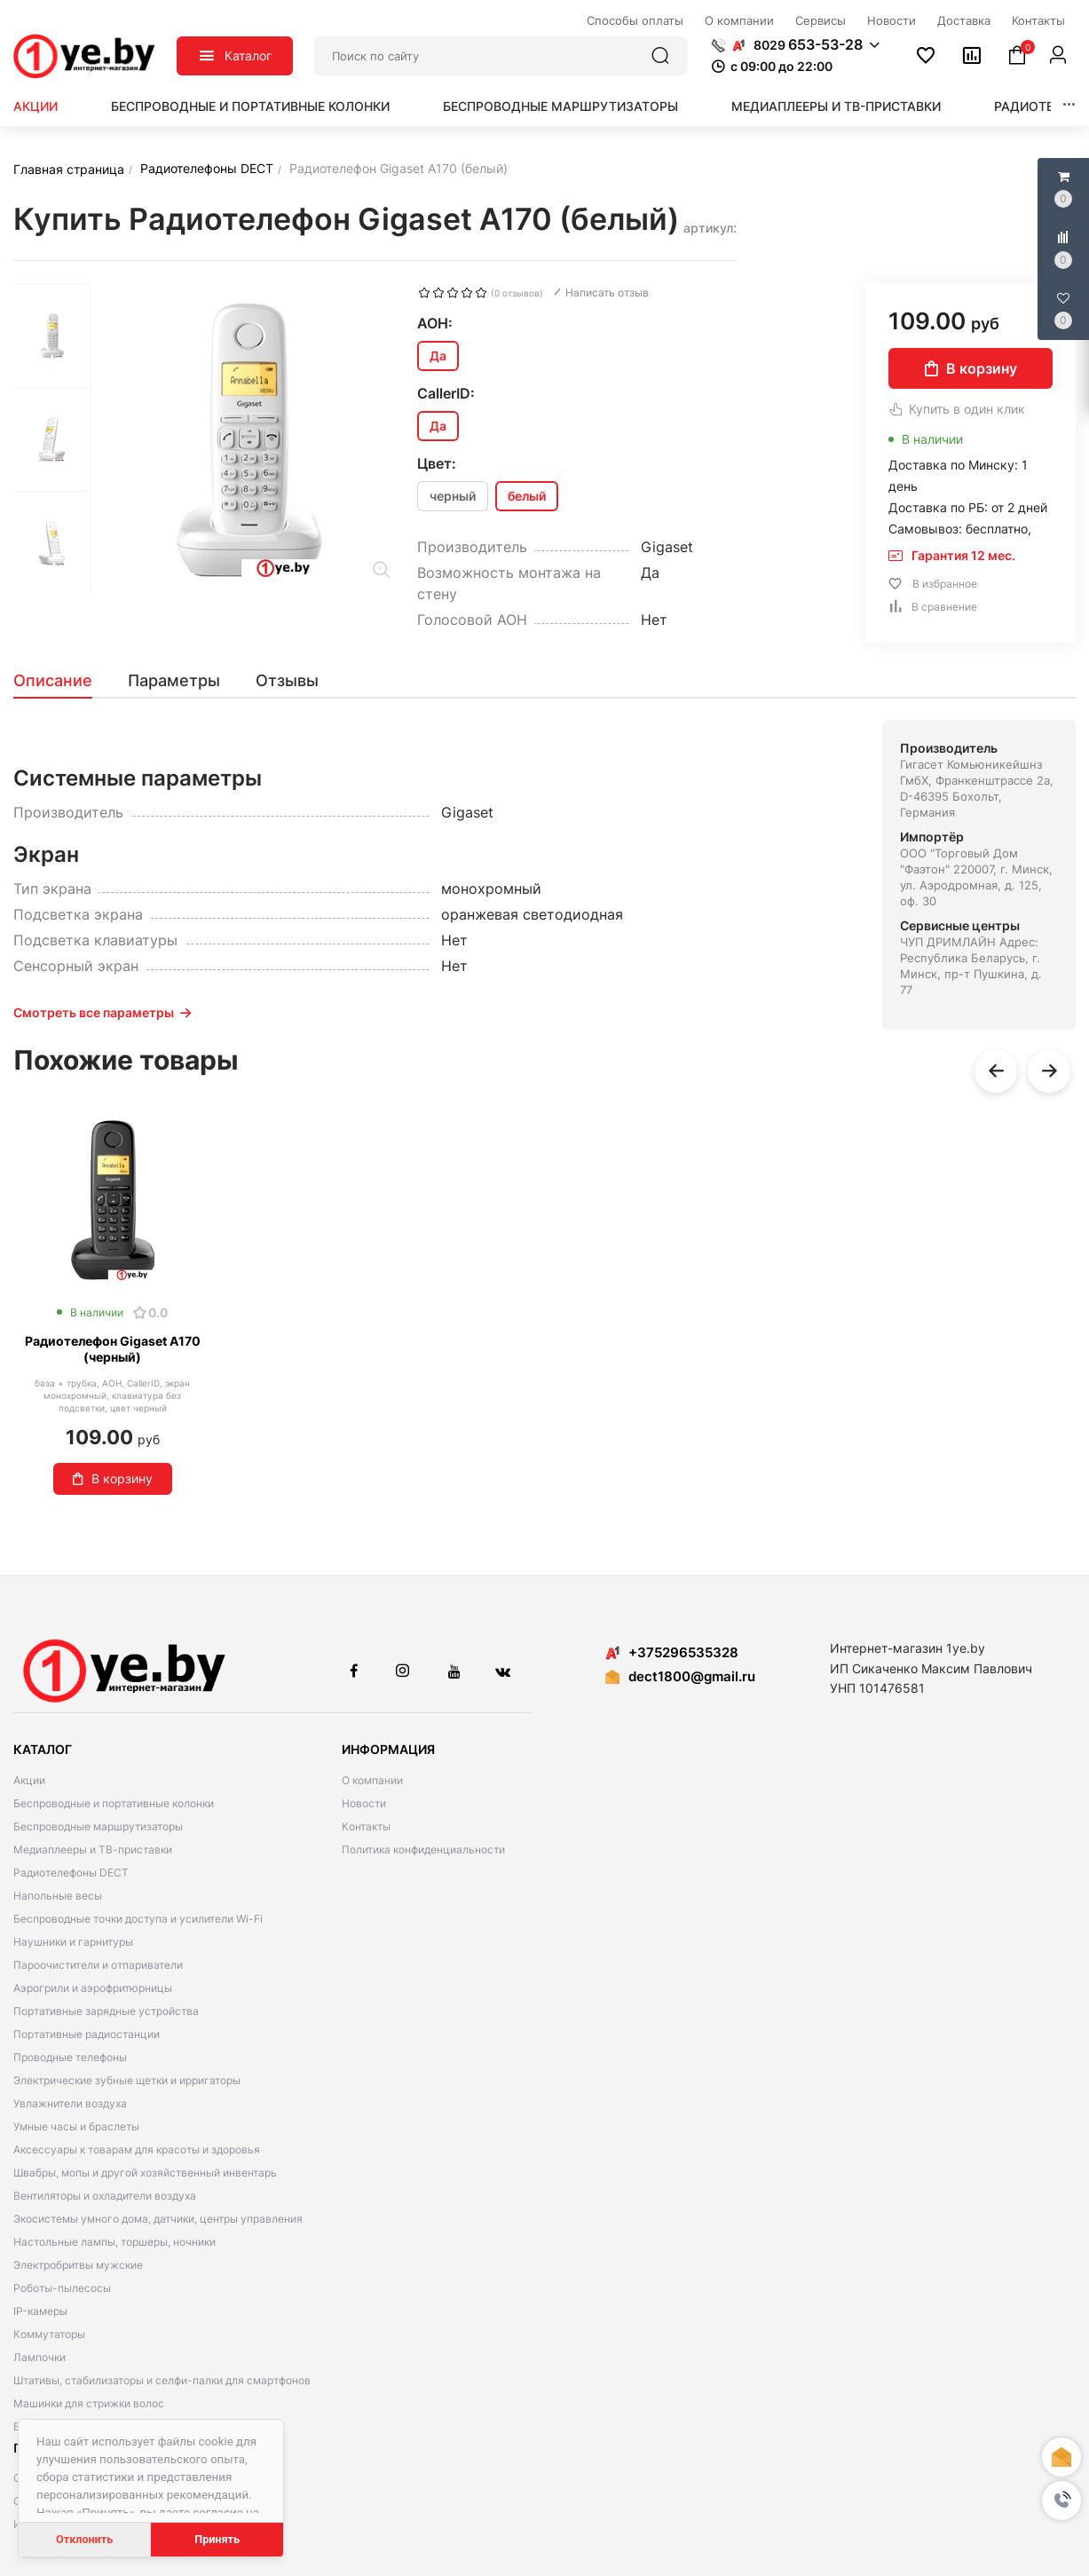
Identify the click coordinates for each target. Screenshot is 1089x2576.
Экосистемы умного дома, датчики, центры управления (158, 2218)
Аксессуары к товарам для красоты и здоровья (136, 2149)
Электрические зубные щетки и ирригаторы (127, 2080)
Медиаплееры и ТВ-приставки (836, 106)
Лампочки (39, 2357)
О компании (372, 1780)
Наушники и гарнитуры (73, 1941)
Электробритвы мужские (78, 2265)
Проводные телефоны (70, 2057)
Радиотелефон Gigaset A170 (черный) (113, 1348)
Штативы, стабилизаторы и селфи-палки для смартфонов (162, 2380)
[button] (1061, 2500)
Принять (217, 2539)
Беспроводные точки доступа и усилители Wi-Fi (138, 1918)
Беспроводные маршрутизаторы (560, 106)
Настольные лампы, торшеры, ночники (114, 2241)
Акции (35, 106)
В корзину (971, 368)
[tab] (61, 681)
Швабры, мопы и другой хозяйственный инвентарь (145, 2172)
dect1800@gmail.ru (691, 1676)
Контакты (366, 1826)
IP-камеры (40, 2311)
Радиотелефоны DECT (71, 1872)
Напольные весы (57, 1895)
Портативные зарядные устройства (106, 2011)
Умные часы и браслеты (76, 2126)
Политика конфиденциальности (423, 1849)
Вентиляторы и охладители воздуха (104, 2195)
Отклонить (84, 2539)
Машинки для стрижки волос (88, 2403)
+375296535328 (671, 1652)
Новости (364, 1803)
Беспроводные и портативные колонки (250, 106)
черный (453, 495)
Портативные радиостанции (86, 2034)
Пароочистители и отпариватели (98, 1965)
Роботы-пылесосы (62, 2288)
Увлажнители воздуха (70, 2103)
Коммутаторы (49, 2334)
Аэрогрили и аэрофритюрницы (92, 1988)
